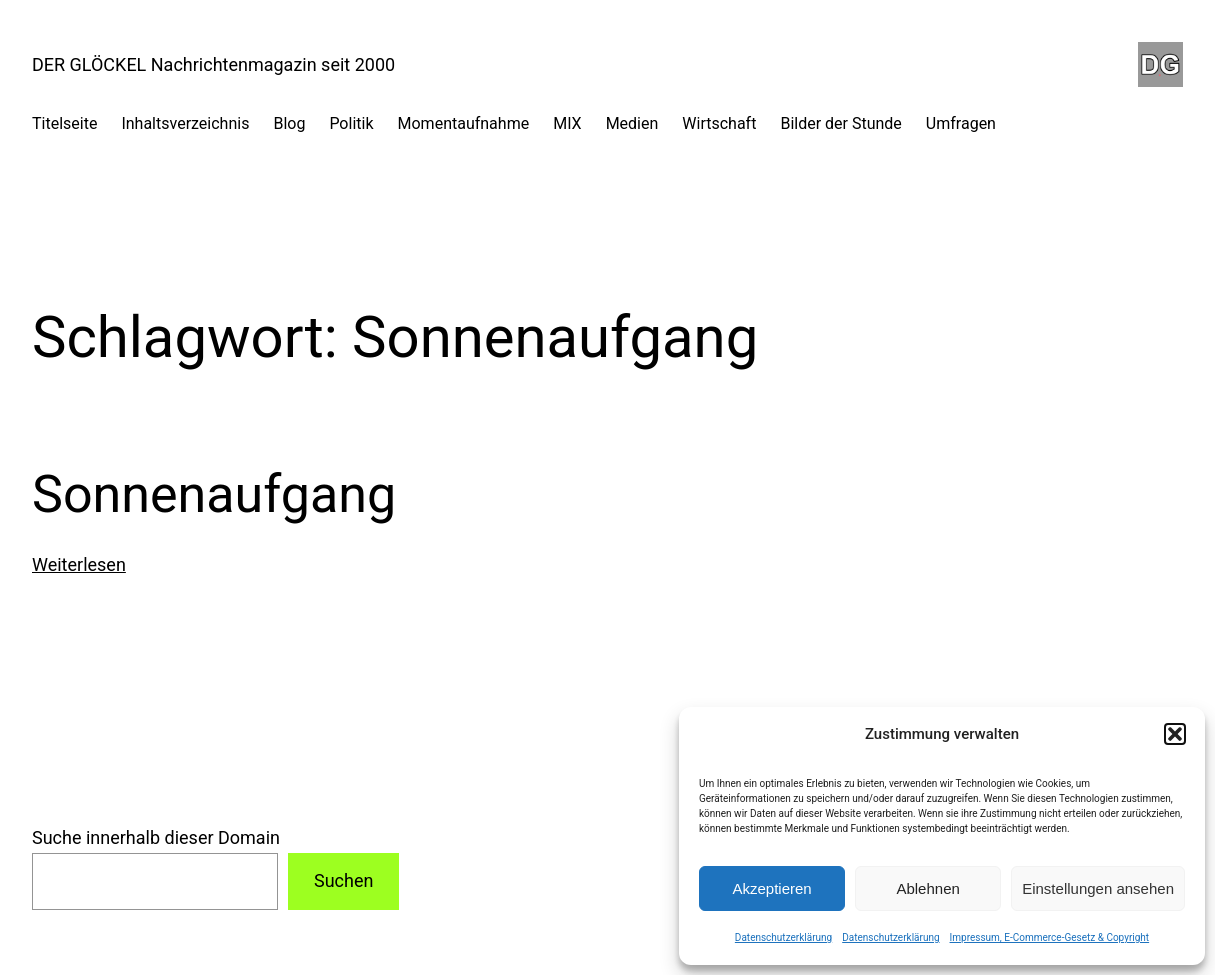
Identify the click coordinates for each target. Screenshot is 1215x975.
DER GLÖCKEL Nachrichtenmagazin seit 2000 (213, 64)
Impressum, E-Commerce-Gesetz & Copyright (1050, 937)
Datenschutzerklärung (783, 937)
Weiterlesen (79, 564)
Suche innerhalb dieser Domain (156, 837)
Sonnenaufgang (214, 494)
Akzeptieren (771, 888)
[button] (1175, 734)
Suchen (343, 880)
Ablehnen (927, 888)
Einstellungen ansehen (1098, 888)
